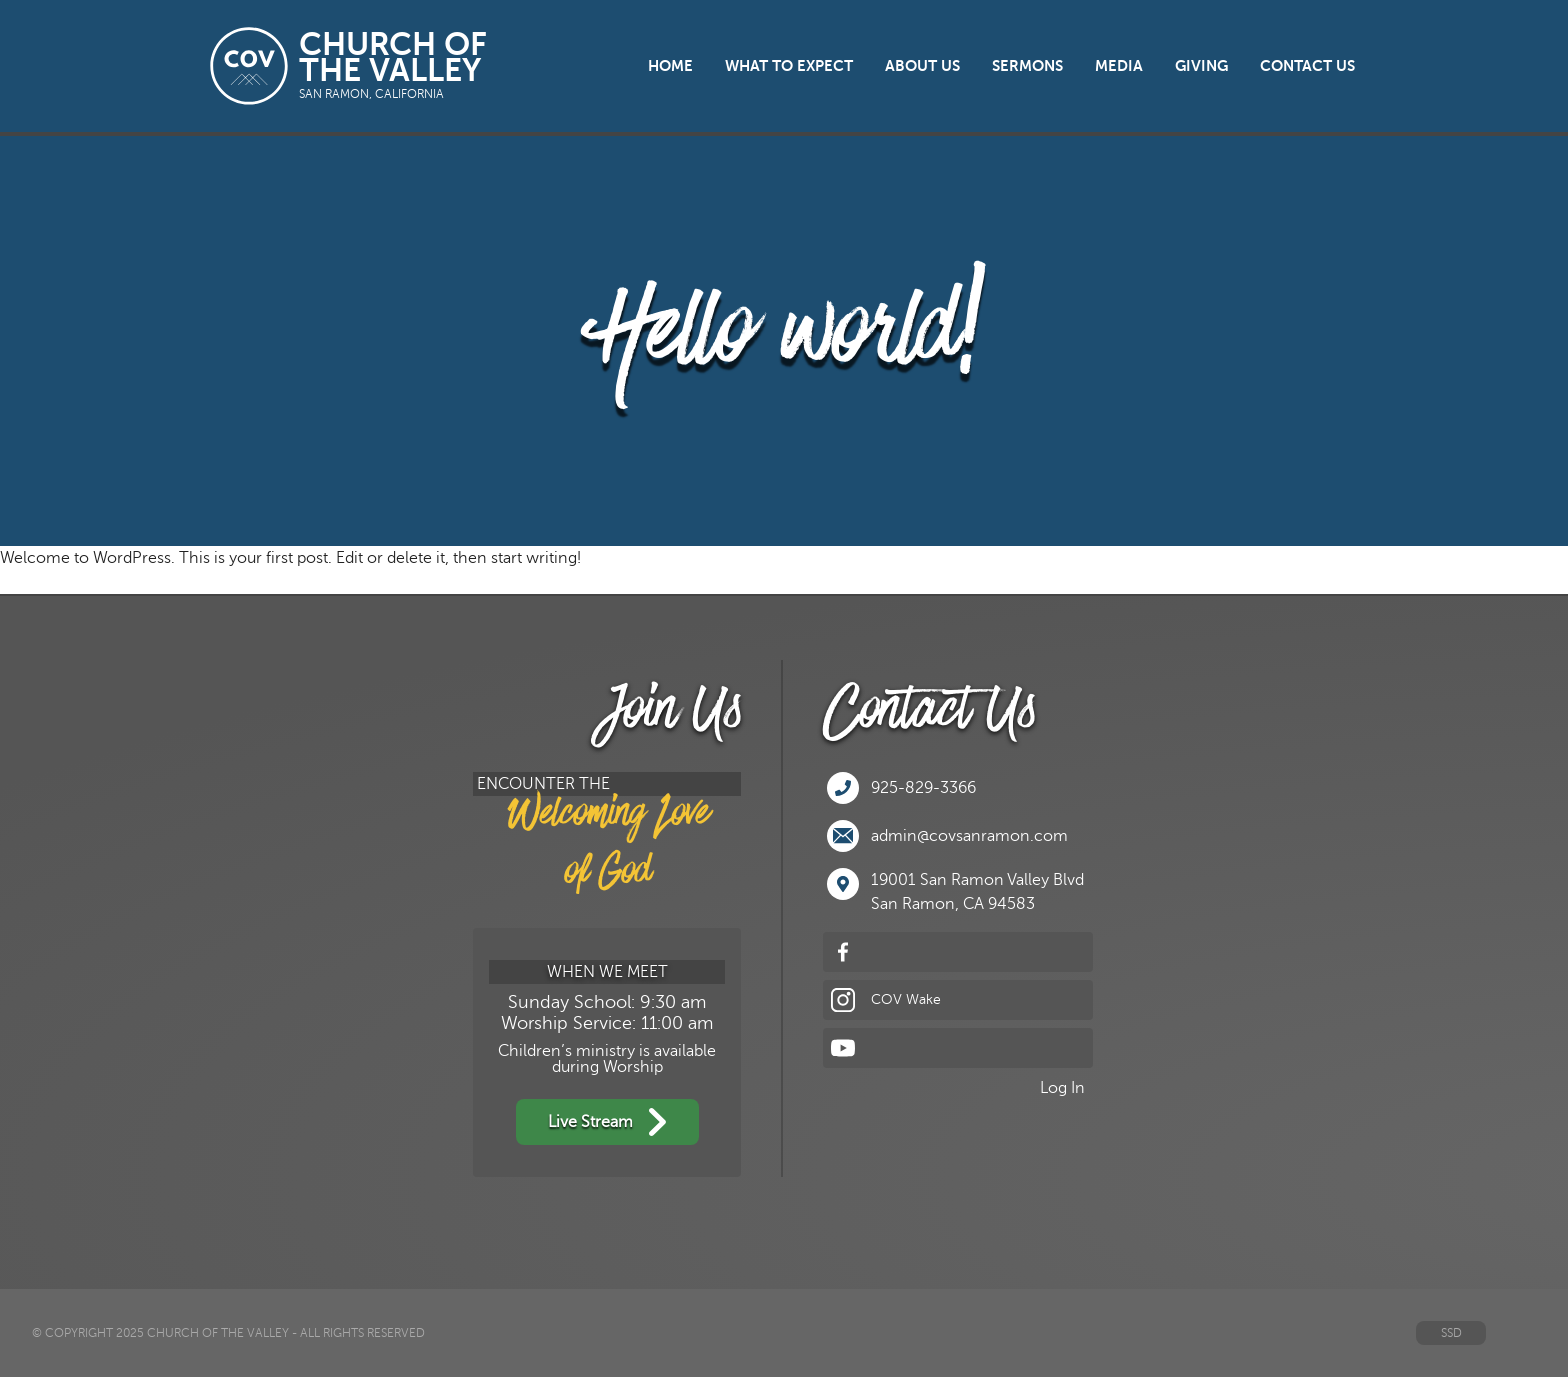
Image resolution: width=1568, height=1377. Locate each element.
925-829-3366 (901, 788)
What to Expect (789, 66)
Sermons (1027, 66)
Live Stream (607, 1122)
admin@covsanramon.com (947, 836)
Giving (1201, 66)
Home (670, 66)
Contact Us (1307, 66)
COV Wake (886, 1000)
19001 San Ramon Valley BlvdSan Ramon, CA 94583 (955, 890)
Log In (1062, 1088)
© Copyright (72, 1333)
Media (1119, 66)
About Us (922, 66)
